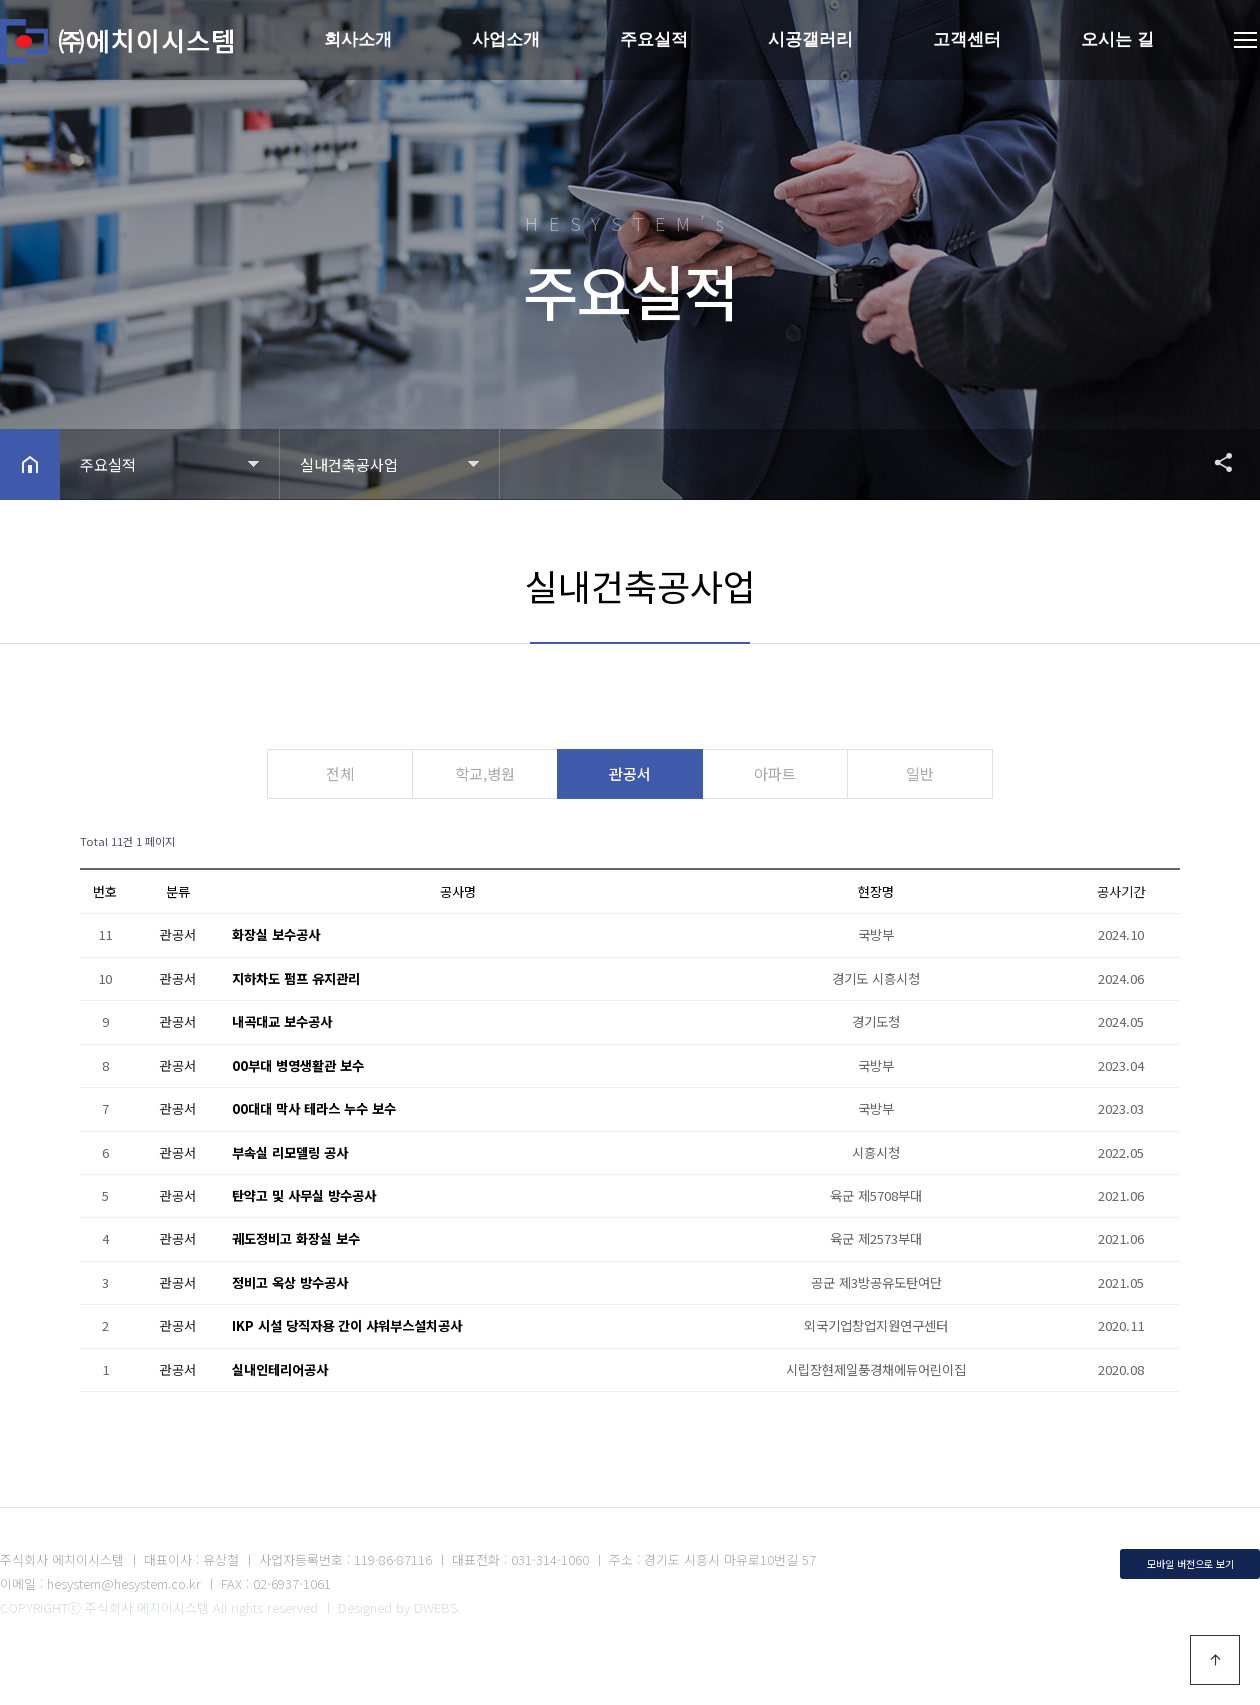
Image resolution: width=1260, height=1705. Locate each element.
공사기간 (1121, 891)
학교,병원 (481, 773)
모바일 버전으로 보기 (1190, 1562)
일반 (928, 773)
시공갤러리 (810, 39)
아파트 (779, 773)
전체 (332, 773)
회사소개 (358, 39)
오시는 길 (1117, 39)
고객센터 (967, 39)
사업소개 (506, 39)
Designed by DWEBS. (399, 1607)
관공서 (630, 773)
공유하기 (1214, 462)
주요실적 (654, 39)
